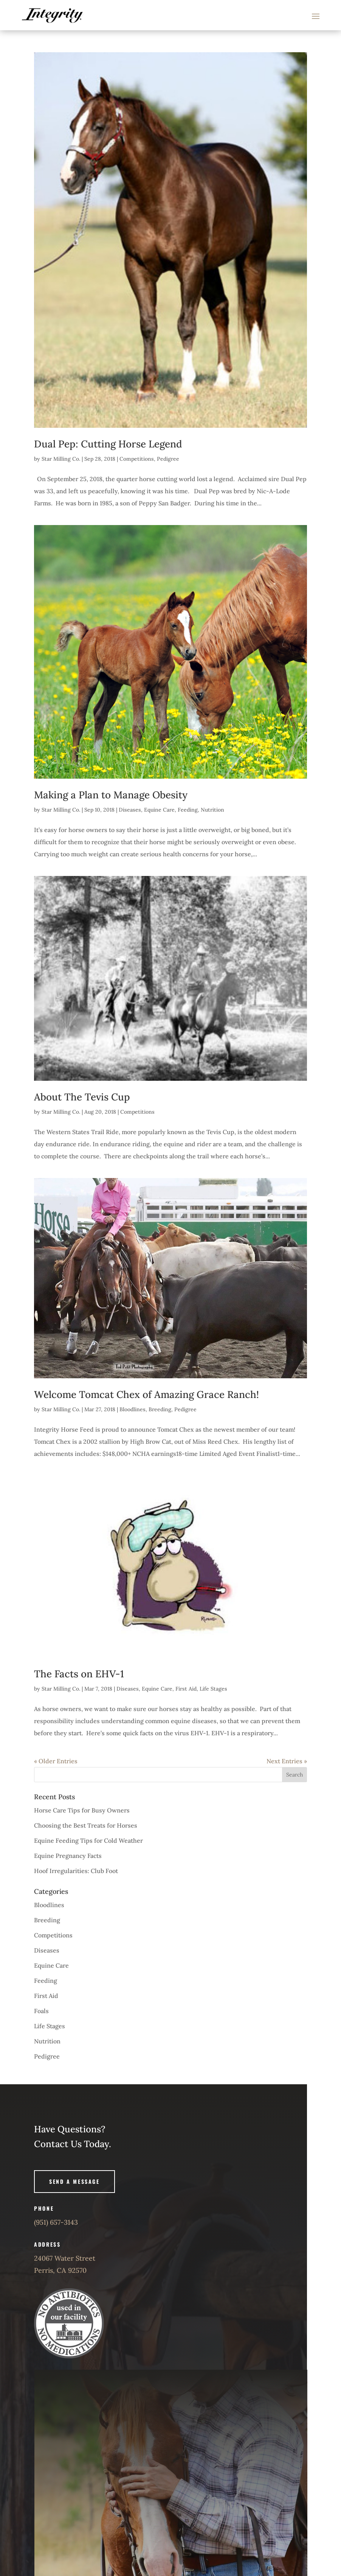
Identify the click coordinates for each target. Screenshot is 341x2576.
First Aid (186, 1688)
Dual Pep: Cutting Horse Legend (108, 444)
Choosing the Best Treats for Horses (85, 1825)
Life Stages (213, 1688)
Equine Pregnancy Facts (68, 1855)
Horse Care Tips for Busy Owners (82, 1810)
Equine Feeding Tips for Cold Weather (88, 1840)
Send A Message (74, 2181)
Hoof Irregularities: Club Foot (76, 1871)
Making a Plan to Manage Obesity (111, 795)
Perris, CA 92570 (60, 2270)
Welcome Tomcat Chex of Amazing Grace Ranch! (146, 1394)
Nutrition (212, 809)
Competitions (136, 458)
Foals (41, 2011)
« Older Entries (56, 1761)
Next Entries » (287, 1761)
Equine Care (159, 809)
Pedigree (168, 458)
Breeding (160, 1409)
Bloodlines (132, 1409)
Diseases (130, 809)
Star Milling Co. (61, 458)
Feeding (188, 809)
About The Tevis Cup (82, 1097)
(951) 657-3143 (56, 2222)
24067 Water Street (64, 2258)
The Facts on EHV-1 (79, 1673)
